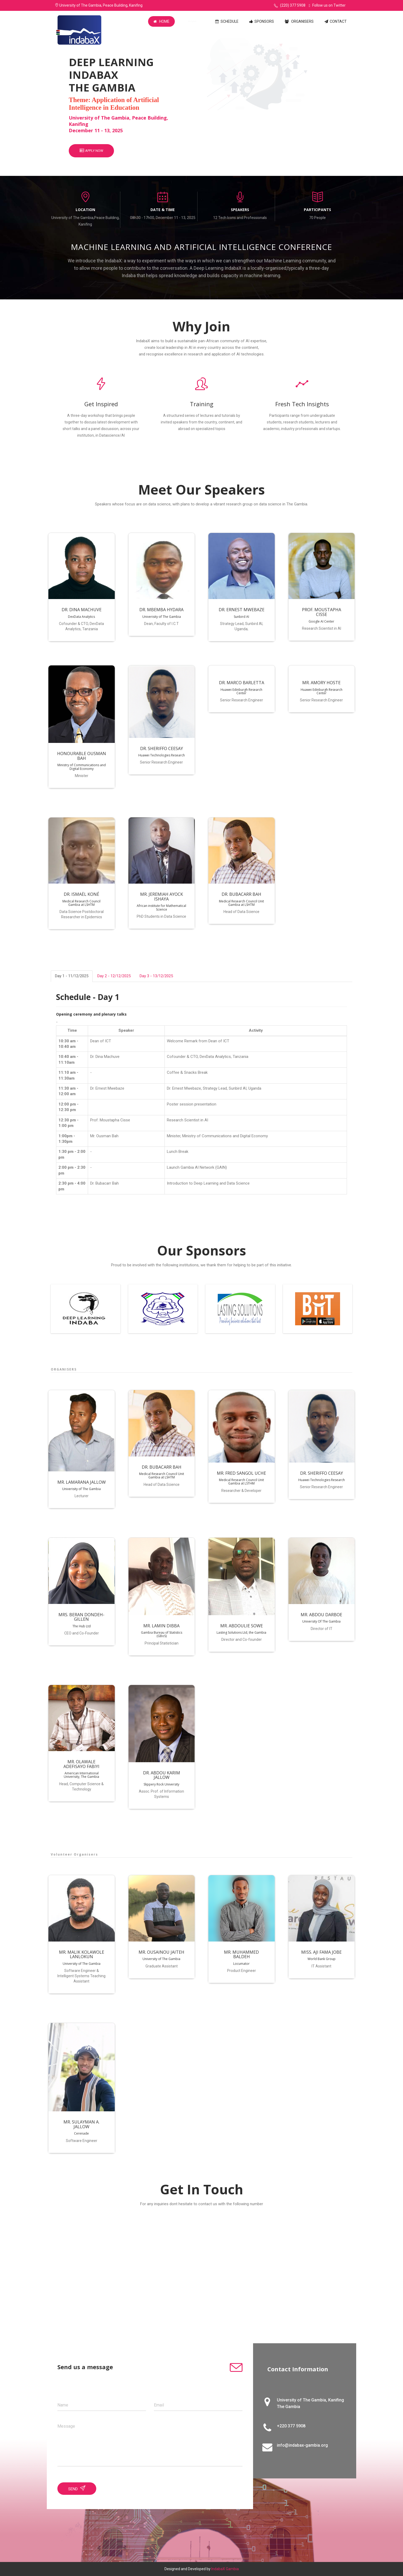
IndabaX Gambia (225, 2569)
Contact (335, 21)
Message (66, 2426)
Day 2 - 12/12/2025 (114, 976)
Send (76, 2488)
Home (161, 21)
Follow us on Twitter (327, 5)
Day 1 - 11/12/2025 (71, 976)
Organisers (299, 21)
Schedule (227, 21)
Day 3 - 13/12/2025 (156, 976)
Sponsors (261, 21)
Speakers (192, 21)
